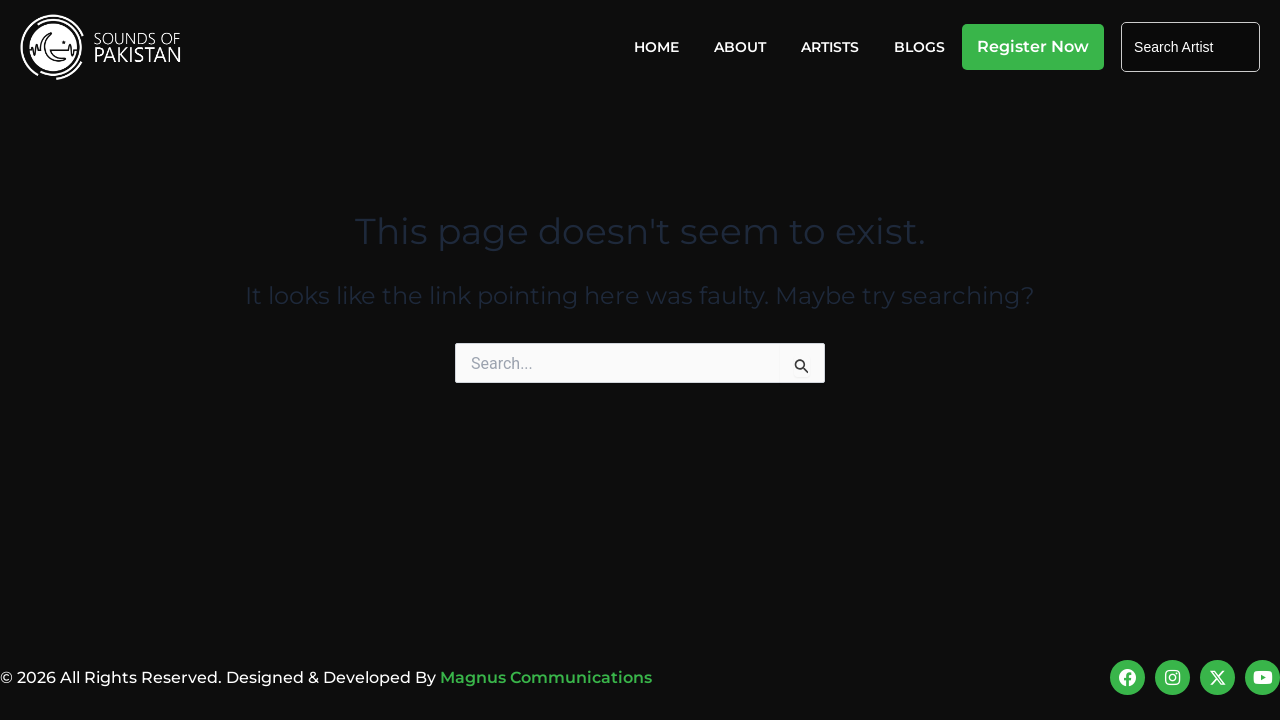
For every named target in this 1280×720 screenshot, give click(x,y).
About (740, 47)
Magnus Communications (546, 676)
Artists (830, 47)
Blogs (919, 47)
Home (656, 47)
